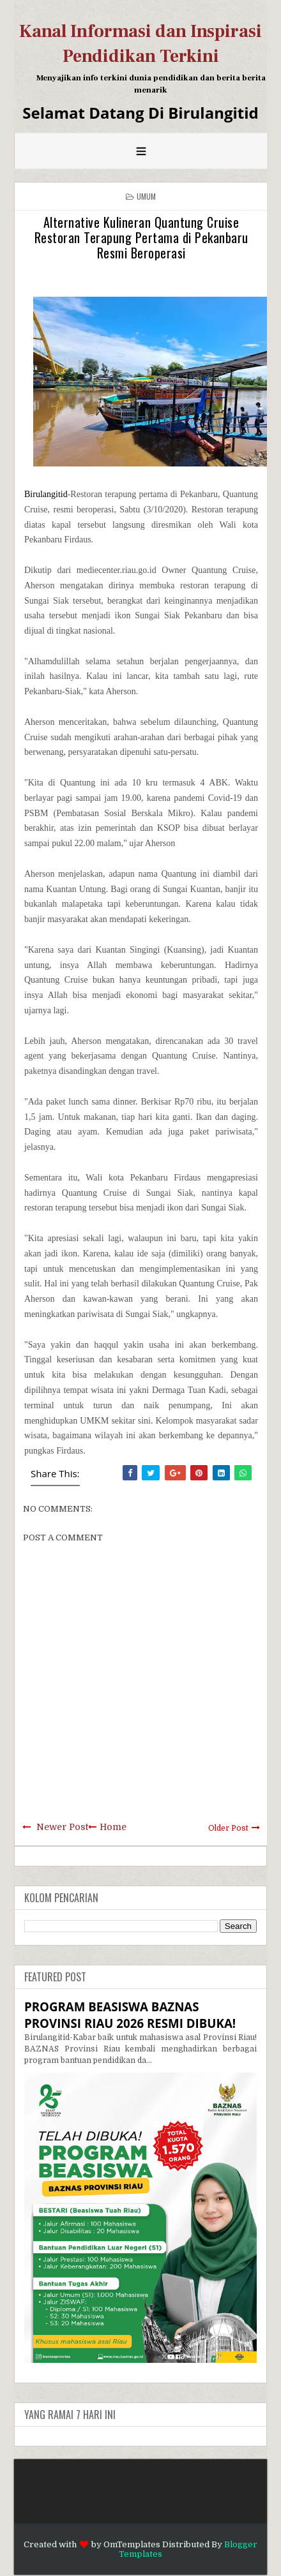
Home (113, 1827)
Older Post (228, 1828)
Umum (146, 196)
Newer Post (62, 1827)
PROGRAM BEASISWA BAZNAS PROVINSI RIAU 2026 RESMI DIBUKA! (130, 2015)
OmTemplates (131, 2544)
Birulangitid (46, 494)
